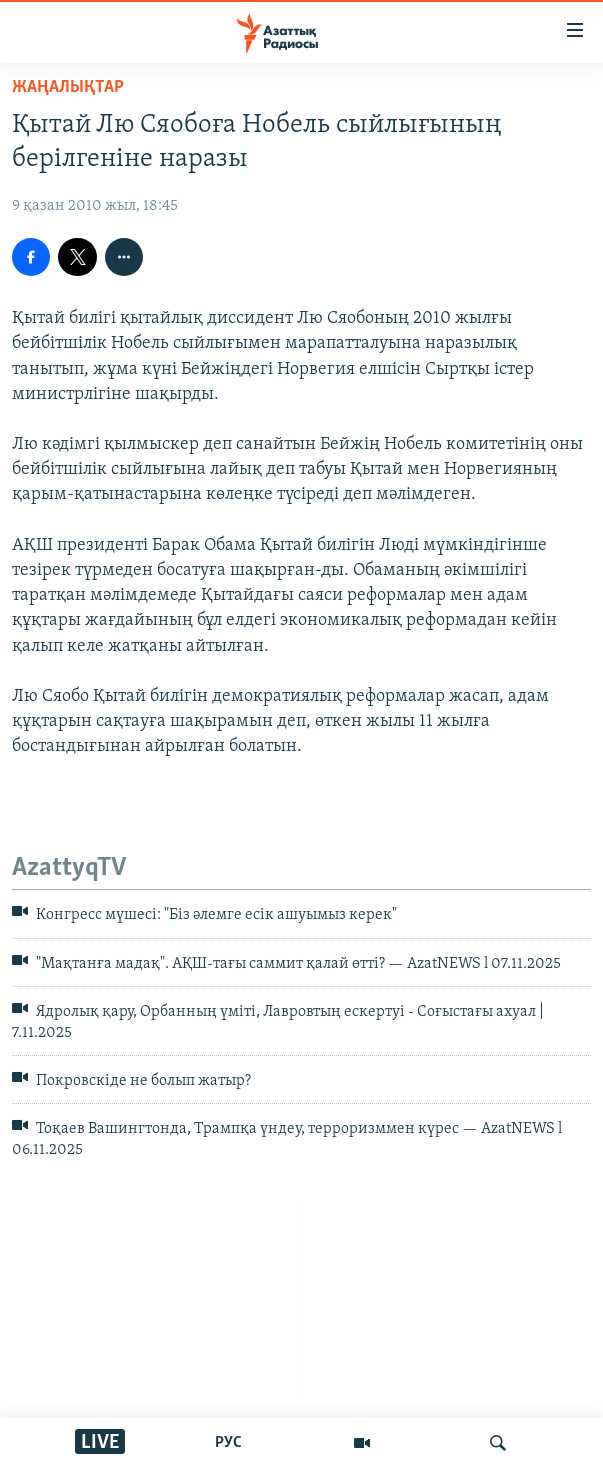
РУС (228, 1443)
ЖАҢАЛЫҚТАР (68, 87)
